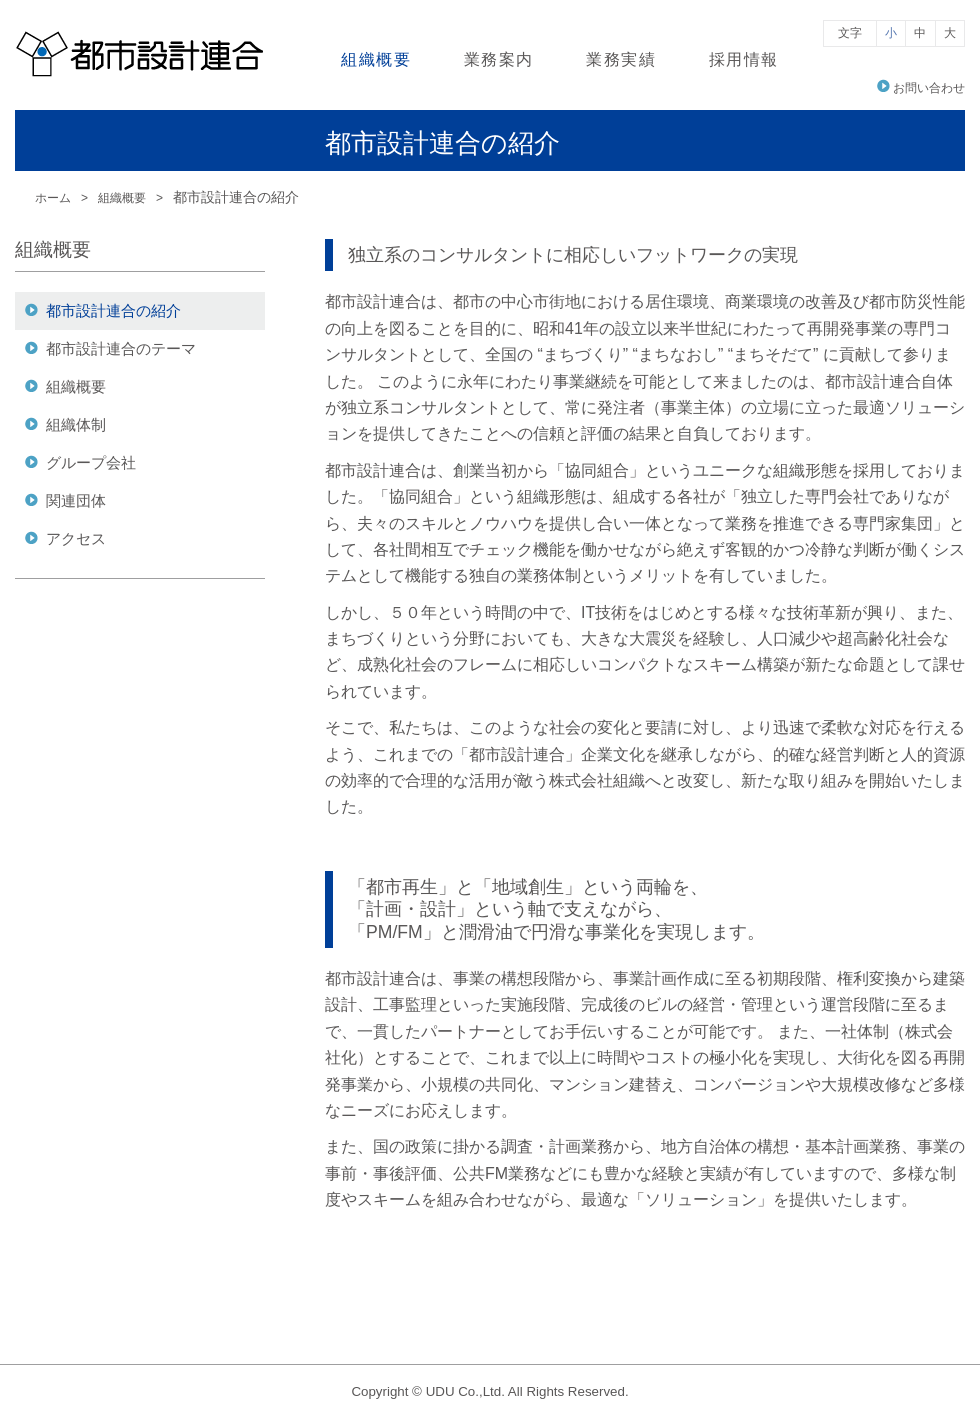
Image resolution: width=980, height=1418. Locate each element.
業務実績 (621, 59)
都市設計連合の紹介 (113, 310)
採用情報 (744, 59)
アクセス (76, 538)
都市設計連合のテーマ (121, 348)
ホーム (53, 198)
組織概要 (376, 59)
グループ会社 (91, 462)
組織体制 (76, 424)
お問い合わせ (929, 88)
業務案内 (499, 59)
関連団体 (76, 500)
